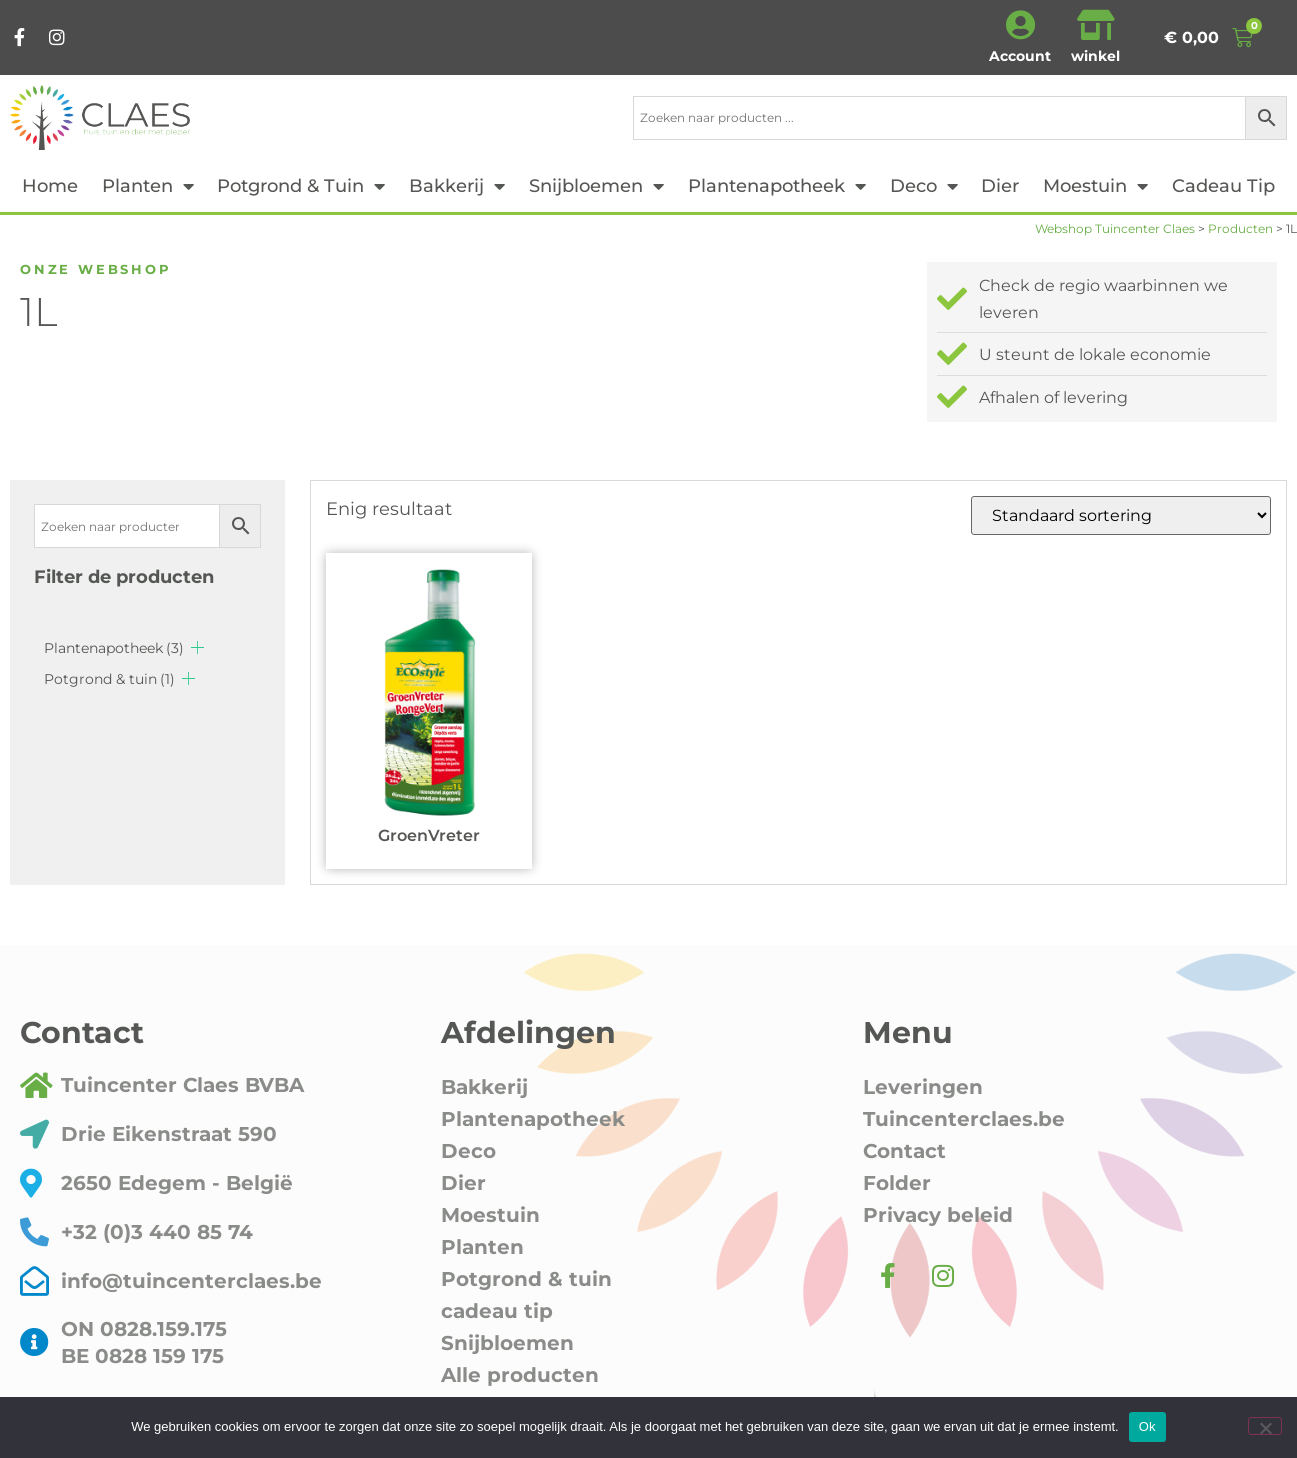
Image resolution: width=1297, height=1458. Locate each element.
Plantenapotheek (777, 186)
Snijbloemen (596, 186)
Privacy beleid (938, 1215)
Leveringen (923, 1087)
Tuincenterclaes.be (964, 1119)
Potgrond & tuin (301, 186)
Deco (924, 186)
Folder (897, 1183)
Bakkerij (457, 186)
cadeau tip (1223, 186)
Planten (148, 186)
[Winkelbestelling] (1121, 515)
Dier (1000, 186)
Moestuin (1095, 186)
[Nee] (1265, 1426)
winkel (1095, 56)
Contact (904, 1151)
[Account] (1020, 25)
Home (50, 186)
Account (1020, 56)
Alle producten (520, 1375)
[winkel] (1096, 25)
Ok (1147, 1426)
